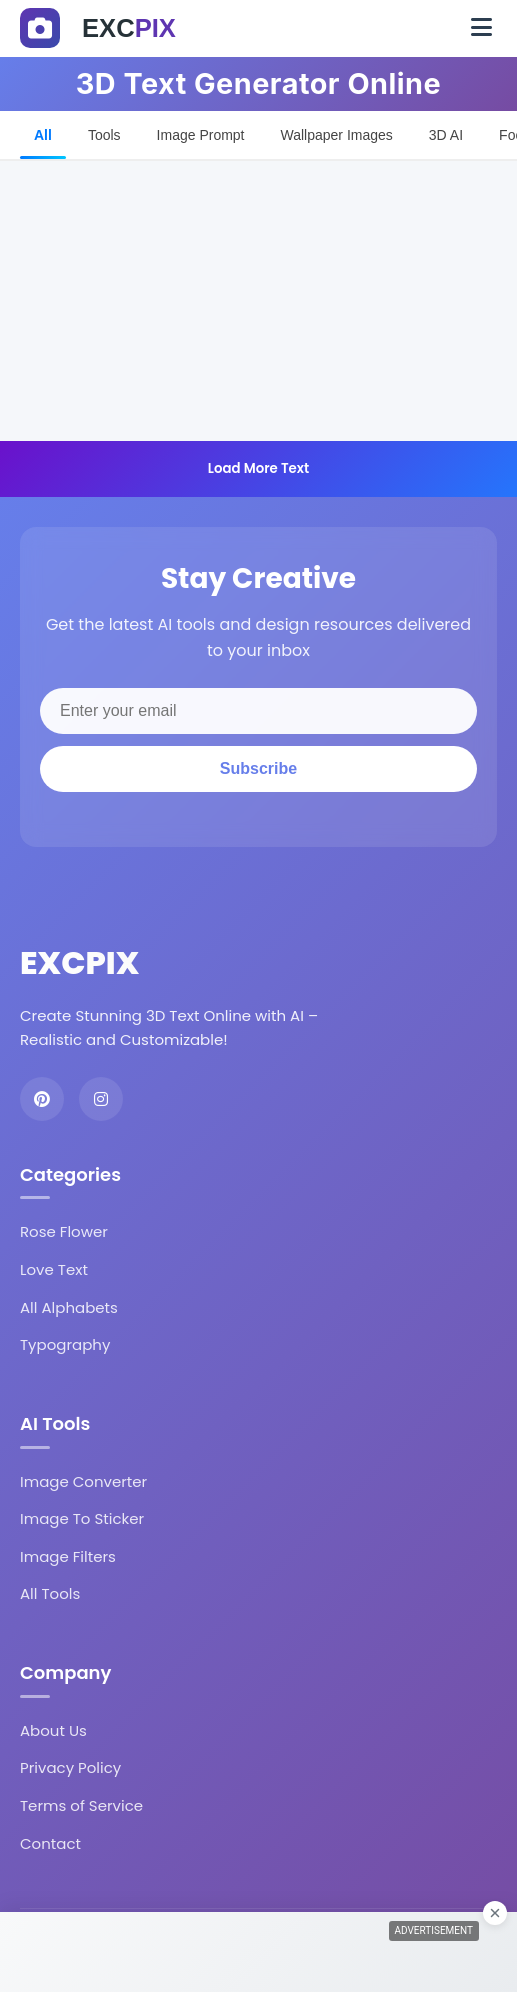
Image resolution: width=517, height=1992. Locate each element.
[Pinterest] (42, 1099)
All (43, 135)
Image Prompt (201, 135)
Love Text (54, 1269)
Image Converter (83, 1481)
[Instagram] (101, 1099)
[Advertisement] (258, 301)
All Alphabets (69, 1307)
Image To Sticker (82, 1518)
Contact (50, 1843)
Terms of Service (81, 1805)
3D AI (446, 135)
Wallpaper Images (337, 135)
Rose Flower (64, 1231)
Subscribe (258, 768)
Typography (65, 1344)
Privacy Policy (70, 1767)
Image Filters (68, 1556)
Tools (104, 135)
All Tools (50, 1593)
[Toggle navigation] (481, 28)
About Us (53, 1730)
